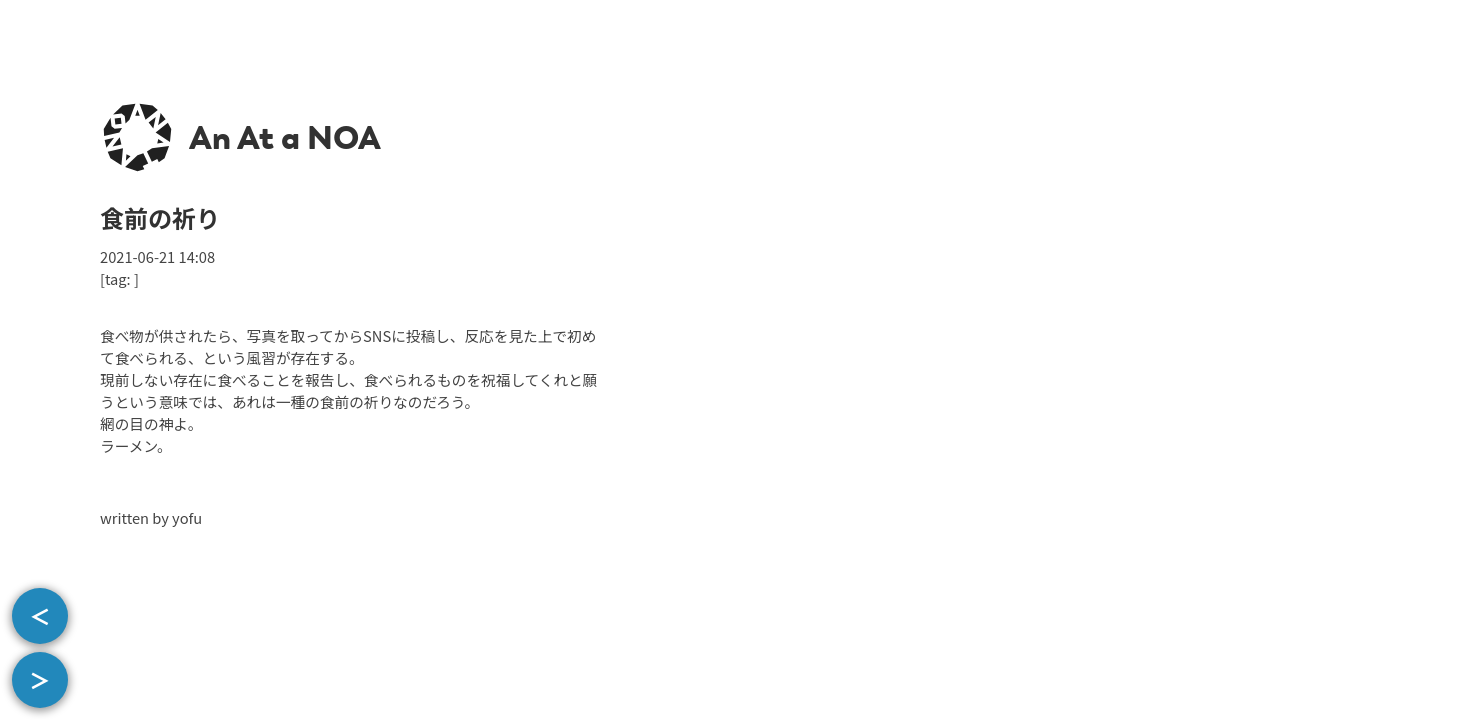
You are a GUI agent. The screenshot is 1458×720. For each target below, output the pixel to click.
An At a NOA (285, 138)
